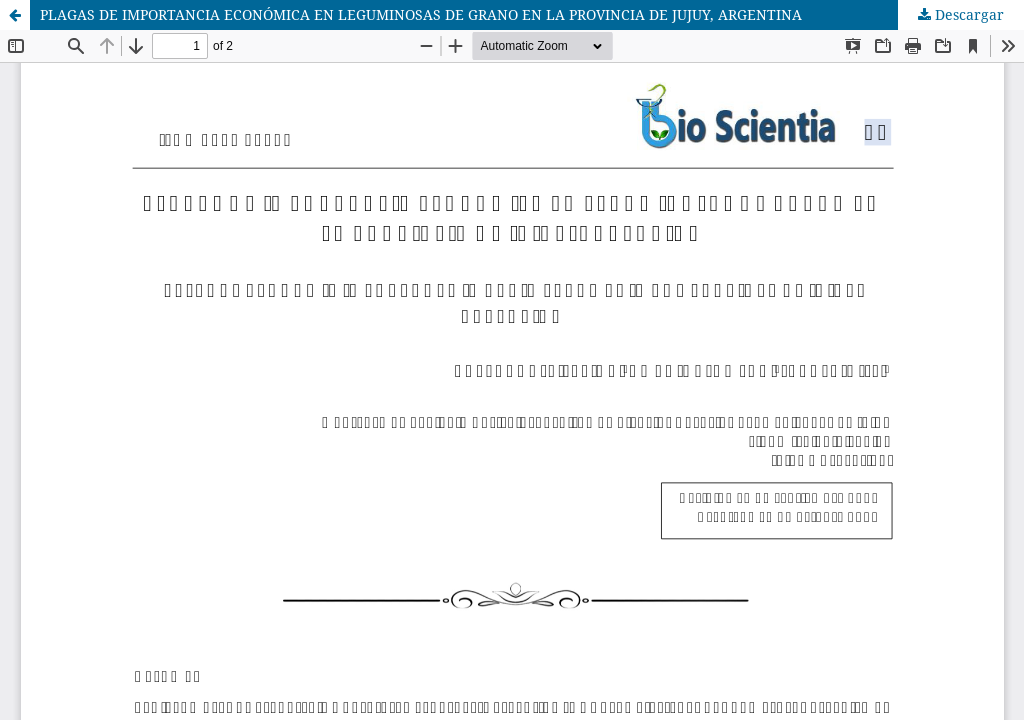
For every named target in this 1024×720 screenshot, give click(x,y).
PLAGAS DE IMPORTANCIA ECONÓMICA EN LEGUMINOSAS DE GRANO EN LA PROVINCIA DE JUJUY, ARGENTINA (421, 14)
